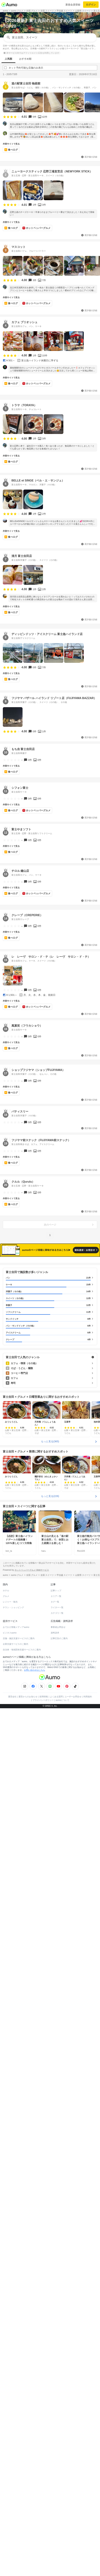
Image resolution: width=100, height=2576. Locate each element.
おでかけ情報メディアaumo (16, 1627)
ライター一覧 (57, 1607)
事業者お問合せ (58, 1627)
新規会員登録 (72, 4)
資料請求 (55, 1633)
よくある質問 (56, 1697)
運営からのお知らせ (28, 1697)
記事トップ (56, 1591)
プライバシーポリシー (43, 1700)
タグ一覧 (55, 1602)
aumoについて (62, 1700)
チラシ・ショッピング (13, 1607)
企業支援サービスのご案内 (15, 1644)
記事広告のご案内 (59, 1638)
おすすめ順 (25, 58)
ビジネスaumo (10, 1633)
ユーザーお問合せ (73, 1697)
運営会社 (12, 1697)
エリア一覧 (56, 1596)
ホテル (6, 1591)
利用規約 (87, 1697)
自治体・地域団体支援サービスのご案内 (22, 1650)
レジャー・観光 (10, 1602)
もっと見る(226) (50, 1496)
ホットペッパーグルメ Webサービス (32, 1570)
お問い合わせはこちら (34, 1670)
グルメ (6, 1596)
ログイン (91, 4)
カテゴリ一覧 (57, 1613)
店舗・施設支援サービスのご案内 (19, 1638)
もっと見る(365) (50, 1441)
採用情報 (43, 1697)
